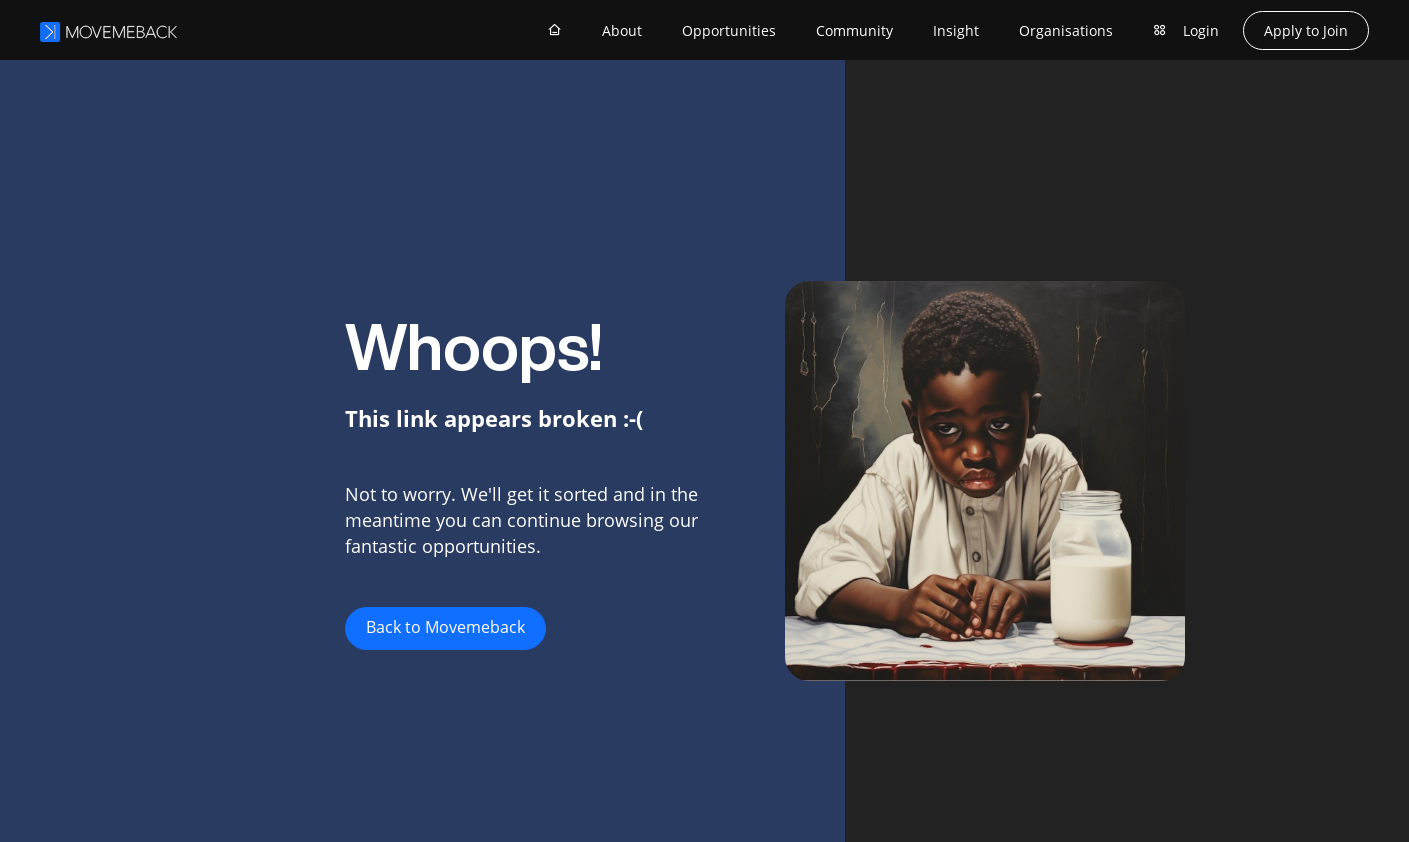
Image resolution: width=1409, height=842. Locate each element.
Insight (956, 30)
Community (854, 30)
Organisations (1066, 30)
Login (1201, 30)
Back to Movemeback (445, 627)
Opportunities (729, 30)
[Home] (555, 30)
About (622, 30)
